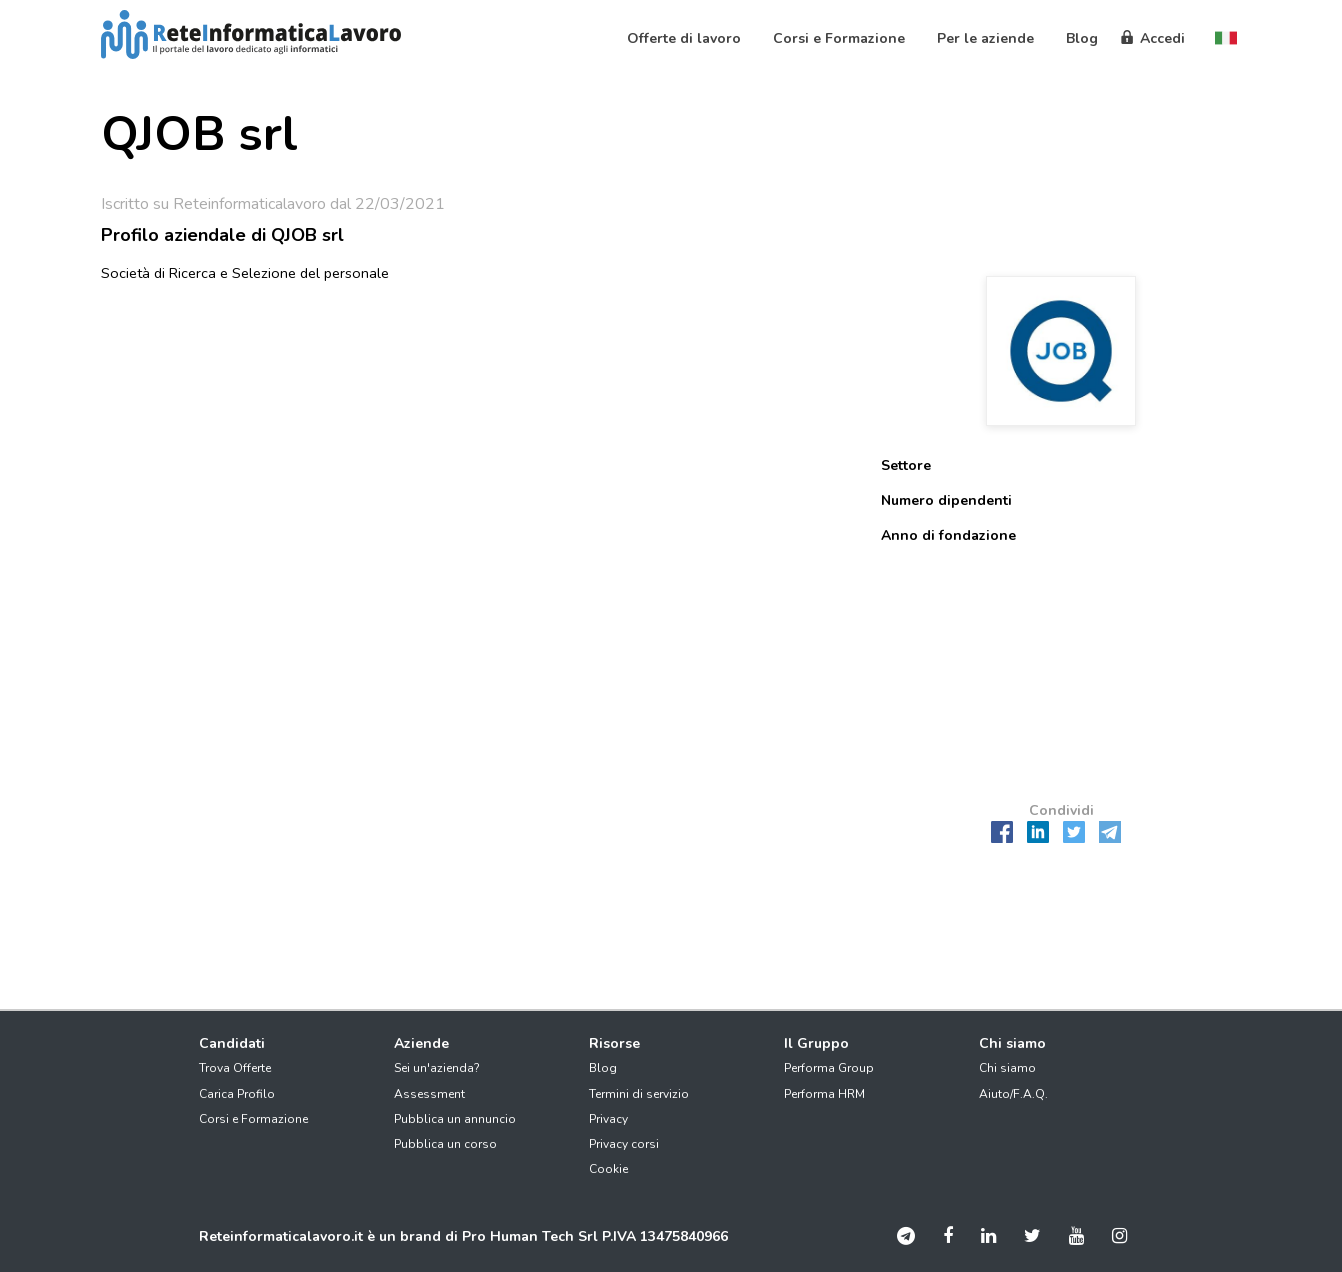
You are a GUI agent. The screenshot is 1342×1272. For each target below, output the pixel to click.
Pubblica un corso (445, 1144)
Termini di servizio (639, 1094)
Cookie (608, 1169)
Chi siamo (1007, 1068)
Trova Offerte (235, 1068)
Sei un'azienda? (437, 1068)
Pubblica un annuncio (455, 1119)
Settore (906, 465)
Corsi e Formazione (253, 1119)
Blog (603, 1068)
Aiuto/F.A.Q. (1013, 1094)
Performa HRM (824, 1094)
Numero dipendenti (946, 500)
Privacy (608, 1119)
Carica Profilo (237, 1094)
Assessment (429, 1094)
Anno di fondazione (948, 535)
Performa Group (829, 1068)
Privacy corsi (624, 1144)
